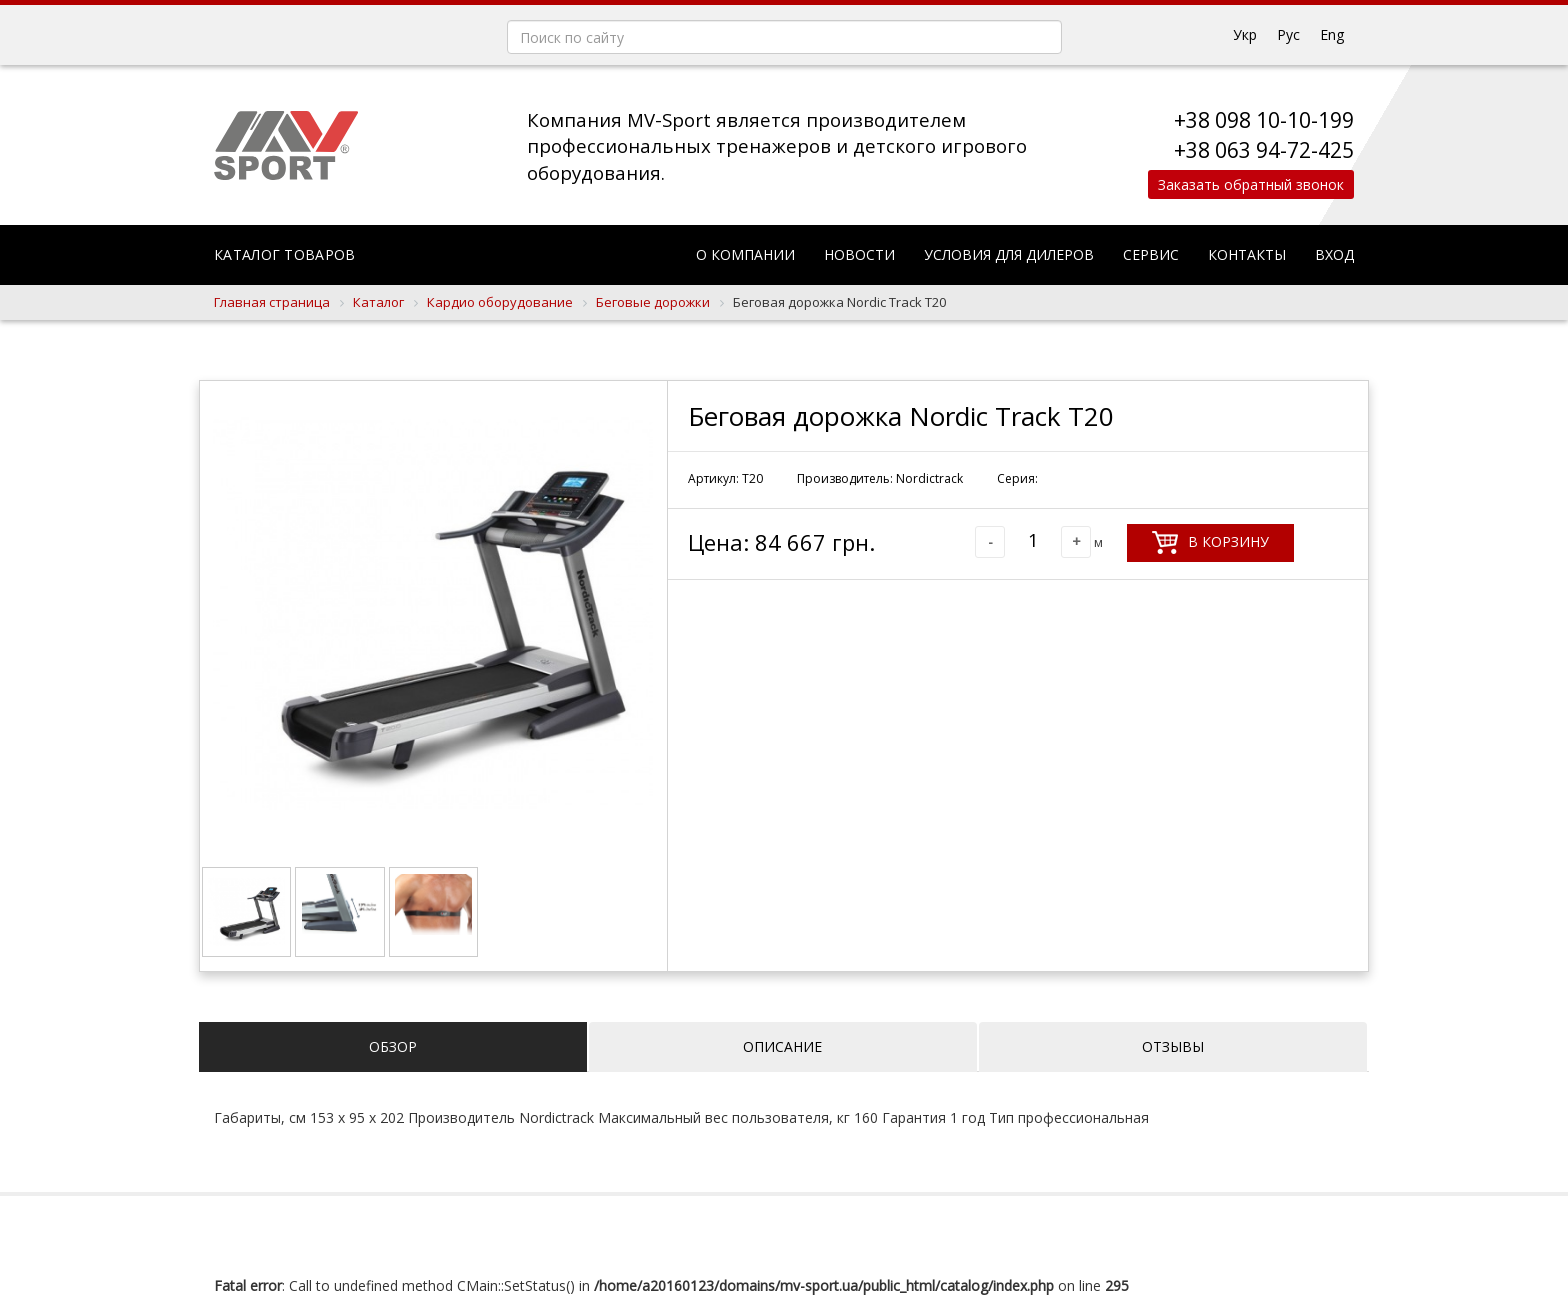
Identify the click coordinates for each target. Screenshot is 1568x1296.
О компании (745, 254)
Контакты (1247, 254)
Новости (859, 254)
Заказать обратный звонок (1246, 184)
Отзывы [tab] (1173, 1046)
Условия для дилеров (1009, 254)
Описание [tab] (782, 1046)
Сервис (1151, 254)
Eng (1332, 34)
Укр (1245, 34)
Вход (1334, 254)
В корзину (1210, 542)
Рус (1288, 34)
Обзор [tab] (393, 1046)
